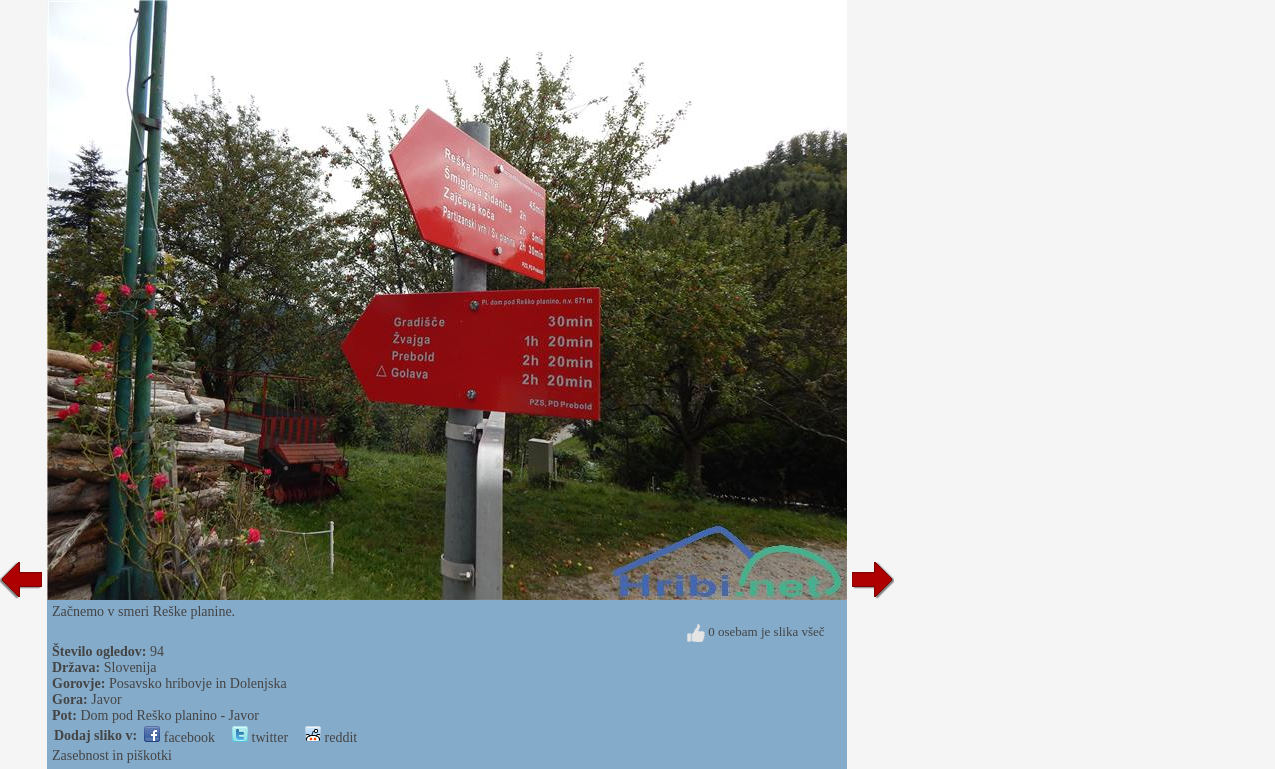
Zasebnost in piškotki (112, 755)
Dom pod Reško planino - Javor (169, 715)
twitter (260, 737)
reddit (331, 737)
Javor (106, 699)
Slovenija (130, 667)
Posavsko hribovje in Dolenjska (198, 683)
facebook (179, 737)
